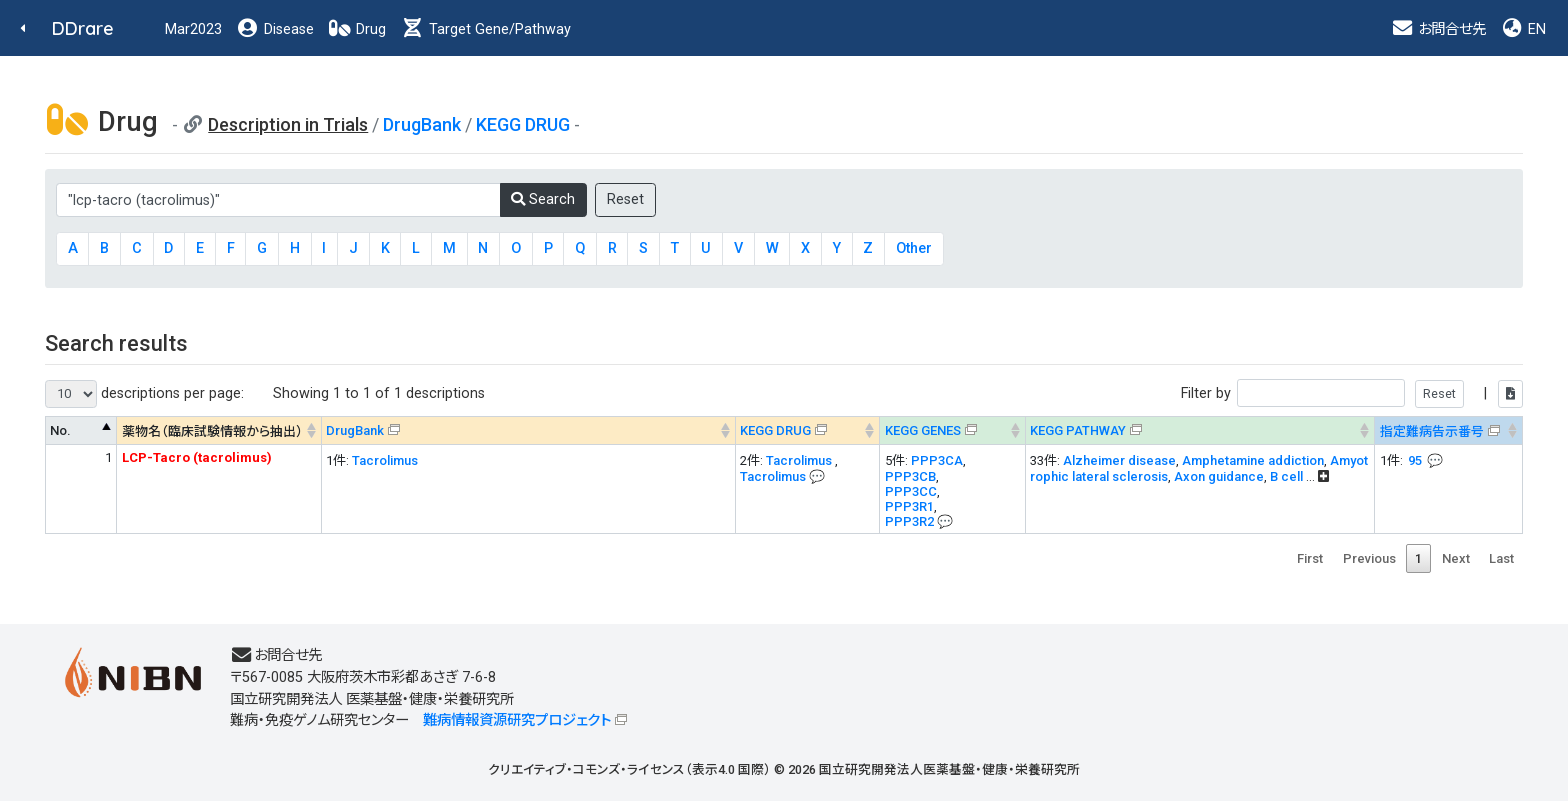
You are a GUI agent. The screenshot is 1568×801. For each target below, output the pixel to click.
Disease (275, 29)
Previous (1369, 558)
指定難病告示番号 (1432, 431)
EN (1523, 29)
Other (914, 248)
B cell (1288, 476)
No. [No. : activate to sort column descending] (60, 430)
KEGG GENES (923, 430)
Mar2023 (193, 29)
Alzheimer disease (1119, 460)
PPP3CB (910, 476)
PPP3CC (911, 491)
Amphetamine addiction (1253, 460)
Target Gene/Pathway (486, 29)
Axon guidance (1219, 476)
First (1310, 558)
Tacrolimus (385, 460)
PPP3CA (937, 460)
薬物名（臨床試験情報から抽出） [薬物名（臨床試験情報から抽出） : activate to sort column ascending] (212, 431)
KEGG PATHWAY (1078, 430)
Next (1456, 558)
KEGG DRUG (523, 124)
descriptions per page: (144, 394)
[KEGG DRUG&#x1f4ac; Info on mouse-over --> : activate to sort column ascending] (807, 430)
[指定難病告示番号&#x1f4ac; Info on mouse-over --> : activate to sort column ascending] (1449, 430)
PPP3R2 (909, 521)
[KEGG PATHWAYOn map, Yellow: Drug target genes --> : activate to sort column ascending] (1200, 430)
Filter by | (1352, 393)
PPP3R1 (909, 506)
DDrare (83, 28)
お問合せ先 (1438, 29)
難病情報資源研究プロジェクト (517, 720)
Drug (357, 29)
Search (543, 199)
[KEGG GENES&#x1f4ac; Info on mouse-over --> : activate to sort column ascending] (952, 430)
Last (1501, 558)
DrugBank (422, 124)
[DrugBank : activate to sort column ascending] (528, 430)
